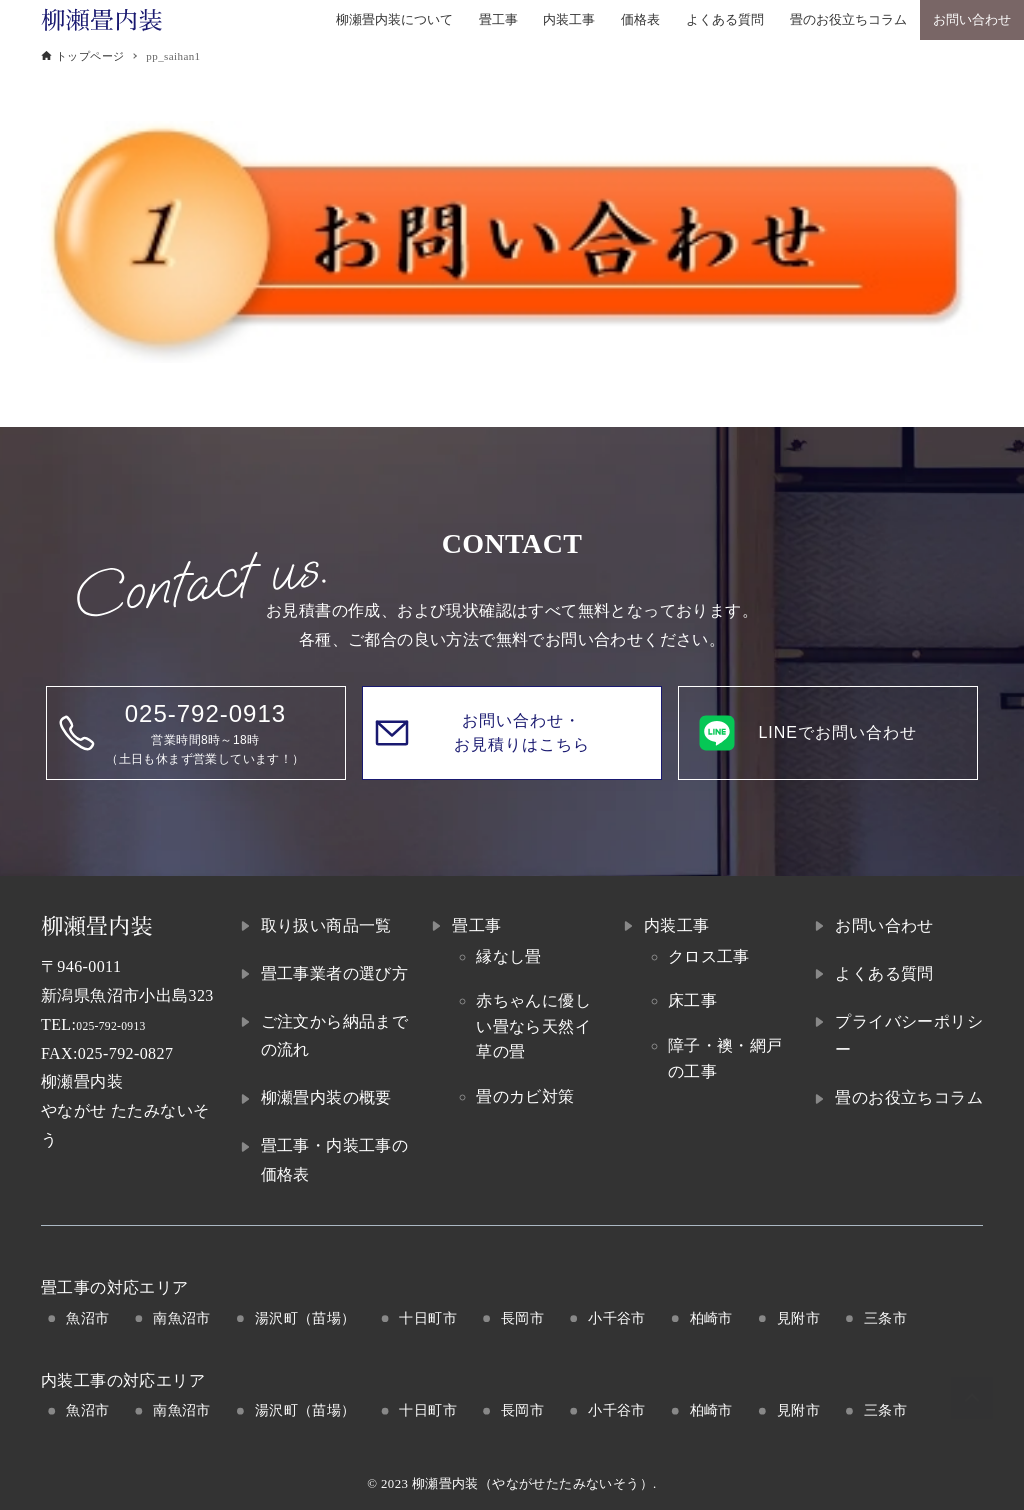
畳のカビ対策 (525, 1096)
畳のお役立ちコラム (909, 1097)
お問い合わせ (884, 925)
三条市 (885, 1318)
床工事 (692, 1000)
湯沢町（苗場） (305, 1318)
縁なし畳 (509, 956)
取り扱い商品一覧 (326, 925)
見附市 (798, 1318)
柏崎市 (711, 1318)
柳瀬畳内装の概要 (326, 1097)
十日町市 (428, 1318)
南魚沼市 (182, 1318)
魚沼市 (87, 1318)
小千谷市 (617, 1318)
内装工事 (677, 925)
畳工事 (476, 925)
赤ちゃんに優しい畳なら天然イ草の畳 (533, 1026)
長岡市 (522, 1318)
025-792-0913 (123, 1024)
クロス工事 (709, 956)
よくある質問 (884, 973)
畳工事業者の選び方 (335, 973)
